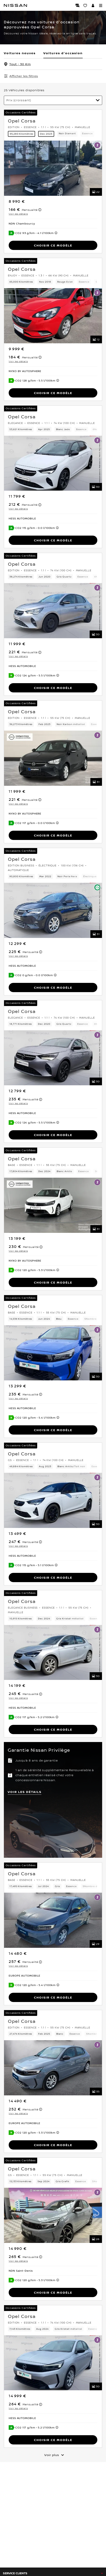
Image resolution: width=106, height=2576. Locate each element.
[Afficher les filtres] (21, 75)
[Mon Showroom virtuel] (85, 5)
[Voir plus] (52, 2454)
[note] (40, 209)
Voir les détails (18, 213)
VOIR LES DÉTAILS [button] (24, 1792)
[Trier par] (53, 100)
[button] (100, 5)
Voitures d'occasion (63, 53)
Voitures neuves (20, 53)
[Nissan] (15, 5)
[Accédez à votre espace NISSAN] (93, 5)
